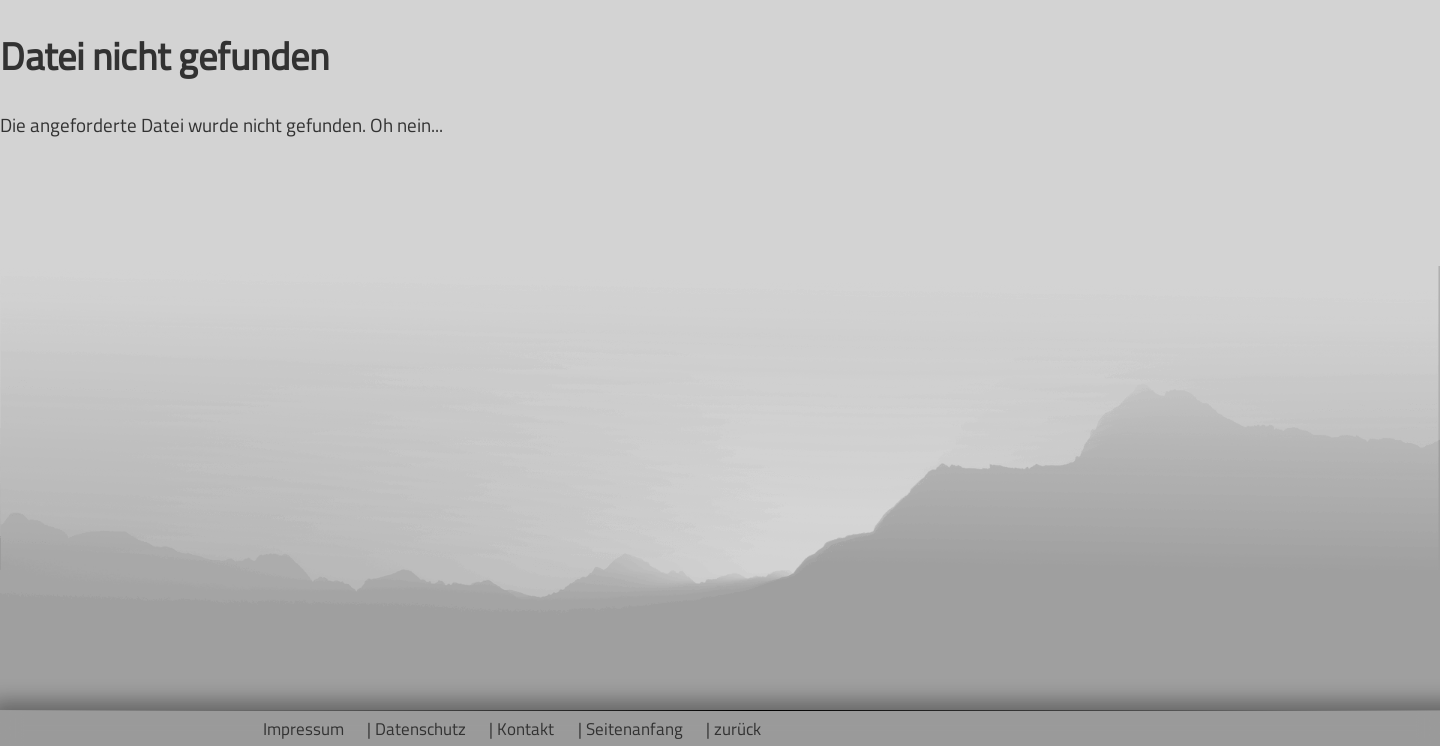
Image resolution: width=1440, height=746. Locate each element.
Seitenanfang (634, 728)
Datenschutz (420, 728)
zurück (737, 728)
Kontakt (525, 728)
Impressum (303, 728)
